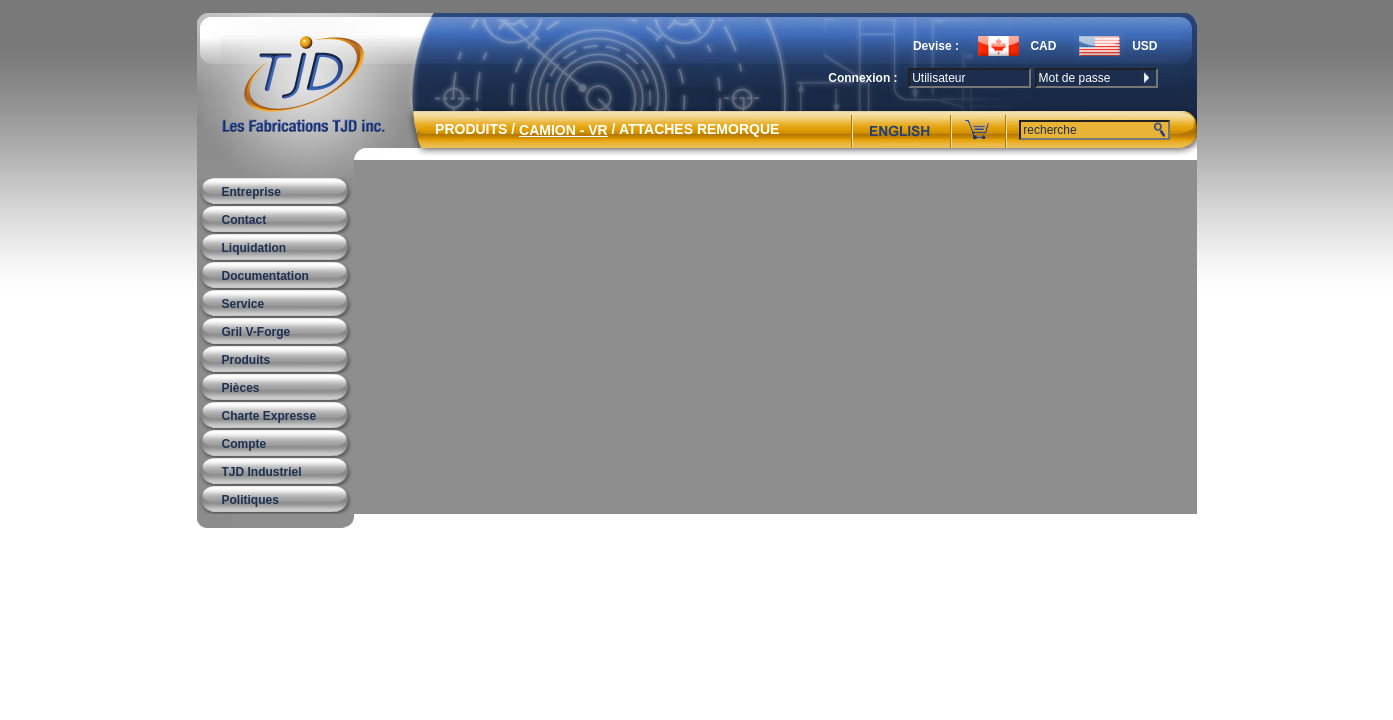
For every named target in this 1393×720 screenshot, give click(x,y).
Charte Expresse (269, 416)
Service (243, 304)
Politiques (250, 500)
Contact (244, 220)
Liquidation (254, 248)
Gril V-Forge (256, 332)
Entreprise (251, 192)
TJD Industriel (262, 472)
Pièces (241, 388)
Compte (244, 444)
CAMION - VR (563, 130)
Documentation (265, 276)
